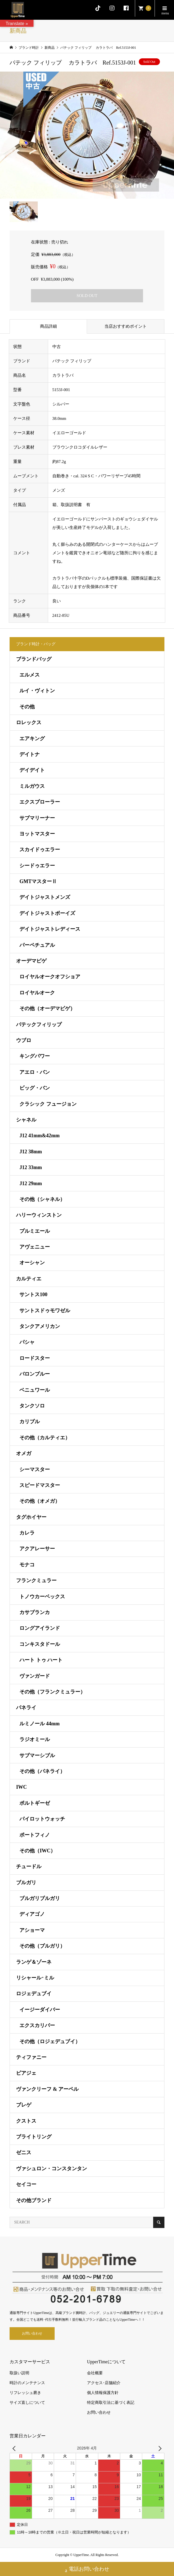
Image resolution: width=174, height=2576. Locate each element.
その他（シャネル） (42, 1199)
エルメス (29, 675)
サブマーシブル (37, 1755)
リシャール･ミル (35, 1978)
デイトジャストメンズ (44, 897)
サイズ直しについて (27, 2402)
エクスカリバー (37, 2025)
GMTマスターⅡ (38, 881)
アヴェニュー (34, 1247)
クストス (26, 2121)
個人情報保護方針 (103, 2393)
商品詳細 (48, 326)
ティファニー (31, 2057)
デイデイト (32, 770)
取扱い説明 (19, 2373)
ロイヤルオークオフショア (49, 976)
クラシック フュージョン (48, 1104)
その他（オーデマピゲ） (47, 1008)
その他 (27, 707)
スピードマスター (39, 1485)
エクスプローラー (39, 802)
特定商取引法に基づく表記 (110, 2402)
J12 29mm (30, 1183)
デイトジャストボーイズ (47, 913)
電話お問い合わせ (87, 2569)
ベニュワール (34, 1390)
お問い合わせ (32, 2333)
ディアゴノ (32, 1914)
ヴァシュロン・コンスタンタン (51, 2168)
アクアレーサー (37, 1548)
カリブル (29, 1421)
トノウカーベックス (42, 1596)
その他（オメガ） (39, 1501)
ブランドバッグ (34, 659)
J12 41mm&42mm (39, 1135)
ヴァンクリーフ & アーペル (47, 2089)
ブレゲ (23, 2105)
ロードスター (34, 1358)
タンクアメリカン (39, 1326)
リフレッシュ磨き (25, 2393)
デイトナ (29, 754)
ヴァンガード (34, 1676)
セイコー (26, 2184)
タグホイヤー (31, 1517)
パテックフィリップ (39, 1024)
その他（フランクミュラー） (52, 1692)
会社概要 (95, 2373)
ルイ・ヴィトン (37, 690)
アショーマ (32, 1930)
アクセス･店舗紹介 (104, 2383)
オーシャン (32, 1262)
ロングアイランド (39, 1628)
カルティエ (28, 1279)
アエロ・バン (34, 1072)
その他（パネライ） (42, 1771)
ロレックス (28, 722)
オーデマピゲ (31, 961)
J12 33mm (30, 1167)
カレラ (27, 1533)
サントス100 (33, 1294)
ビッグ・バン (34, 1088)
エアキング (32, 738)
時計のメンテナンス (27, 2383)
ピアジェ (26, 2073)
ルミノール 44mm (39, 1723)
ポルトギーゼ (34, 1803)
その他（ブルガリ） (42, 1946)
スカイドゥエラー (39, 849)
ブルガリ (26, 1882)
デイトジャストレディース (49, 929)
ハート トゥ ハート (41, 1660)
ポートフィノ (34, 1835)
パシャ (27, 1342)
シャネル (26, 1120)
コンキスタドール (39, 1644)
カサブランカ (34, 1612)
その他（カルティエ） (44, 1437)
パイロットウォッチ (42, 1819)
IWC (21, 1787)
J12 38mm (30, 1151)
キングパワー (34, 1056)
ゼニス (23, 2152)
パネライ (26, 1707)
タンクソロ (32, 1406)
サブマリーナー (37, 818)
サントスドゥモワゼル (44, 1310)
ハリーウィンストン (39, 1215)
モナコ (27, 1565)
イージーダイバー (39, 2009)
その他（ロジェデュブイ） (49, 2041)
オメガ (23, 1453)
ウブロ (23, 1040)
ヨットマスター (37, 834)
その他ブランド (34, 2200)
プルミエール (34, 1231)
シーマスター (34, 1469)
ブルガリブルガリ (39, 1898)
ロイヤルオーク (37, 993)
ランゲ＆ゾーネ (34, 1962)
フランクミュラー (36, 1580)
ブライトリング (34, 2137)
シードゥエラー (37, 865)
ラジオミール (34, 1739)
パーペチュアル (37, 945)
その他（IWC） (37, 1851)
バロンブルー (34, 1374)
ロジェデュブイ (34, 1993)
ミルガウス (32, 786)
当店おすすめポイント (125, 326)
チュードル (28, 1866)
